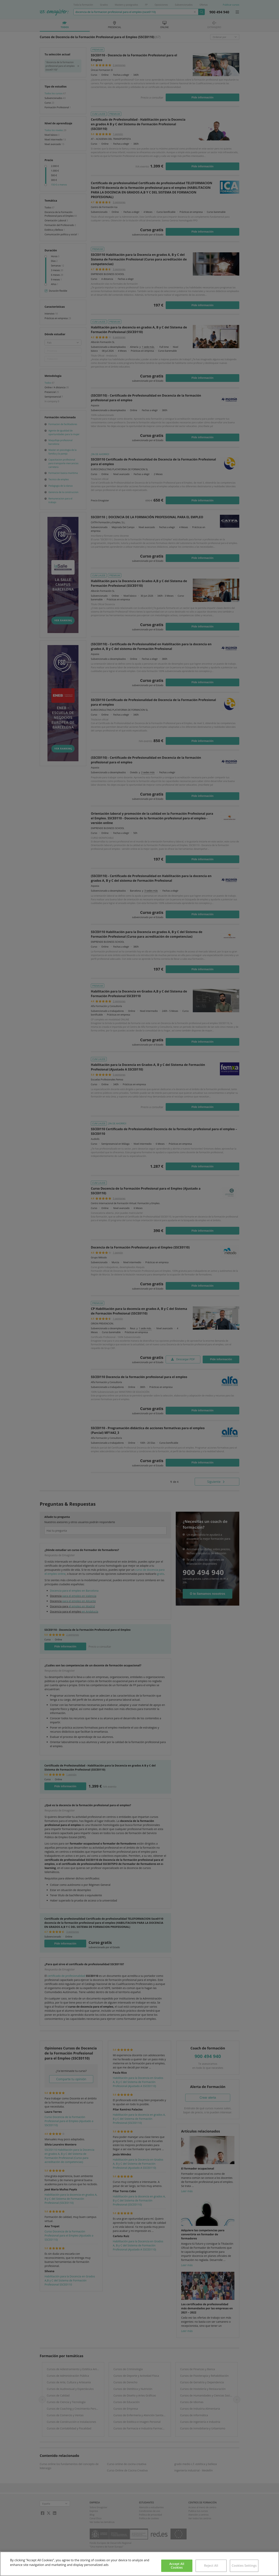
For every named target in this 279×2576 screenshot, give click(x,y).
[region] (139, 2564)
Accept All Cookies (176, 2566)
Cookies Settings (244, 2565)
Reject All (211, 2565)
